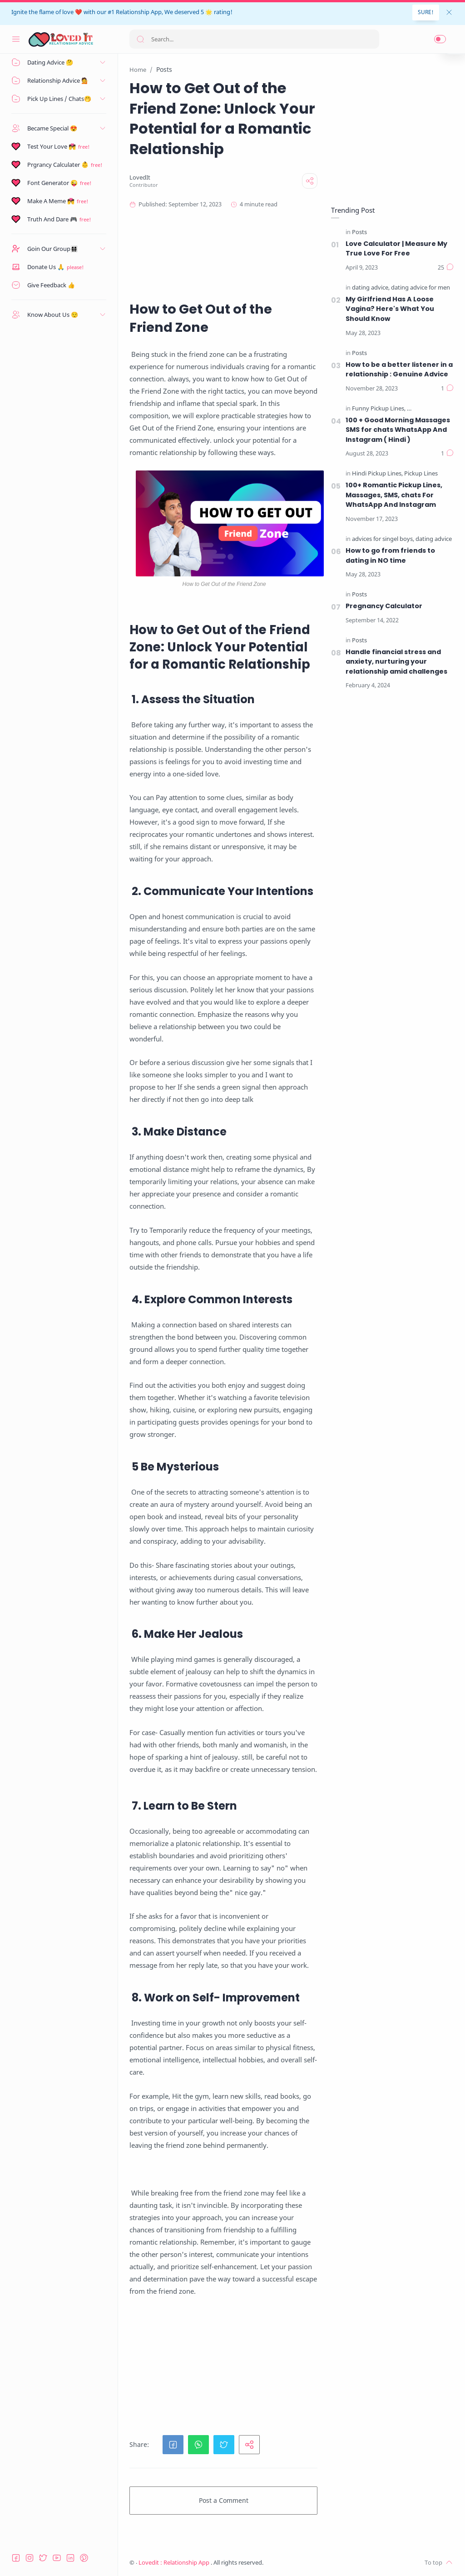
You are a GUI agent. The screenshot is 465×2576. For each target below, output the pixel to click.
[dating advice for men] (420, 288)
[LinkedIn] (70, 2557)
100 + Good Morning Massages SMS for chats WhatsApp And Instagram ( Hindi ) (398, 429)
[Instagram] (29, 2557)
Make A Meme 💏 (50, 201)
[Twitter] (43, 2557)
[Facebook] (15, 2557)
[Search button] (140, 39)
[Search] (254, 39)
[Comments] (446, 267)
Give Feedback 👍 (51, 285)
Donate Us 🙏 (45, 267)
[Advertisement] (291, 254)
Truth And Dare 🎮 (52, 219)
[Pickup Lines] (421, 474)
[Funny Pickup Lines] (379, 409)
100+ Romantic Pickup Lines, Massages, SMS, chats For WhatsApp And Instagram (394, 494)
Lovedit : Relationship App (175, 2562)
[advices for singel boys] (383, 539)
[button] (440, 39)
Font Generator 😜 (52, 183)
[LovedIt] (139, 177)
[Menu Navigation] (15, 39)
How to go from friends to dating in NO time (390, 555)
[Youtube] (56, 2557)
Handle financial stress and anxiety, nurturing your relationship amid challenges (396, 661)
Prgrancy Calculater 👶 (58, 164)
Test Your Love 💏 (51, 146)
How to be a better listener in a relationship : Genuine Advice (399, 369)
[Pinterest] (84, 2557)
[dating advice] (371, 288)
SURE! (426, 12)
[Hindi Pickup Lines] (431, 409)
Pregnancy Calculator (384, 605)
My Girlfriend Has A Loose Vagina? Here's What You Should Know (390, 309)
